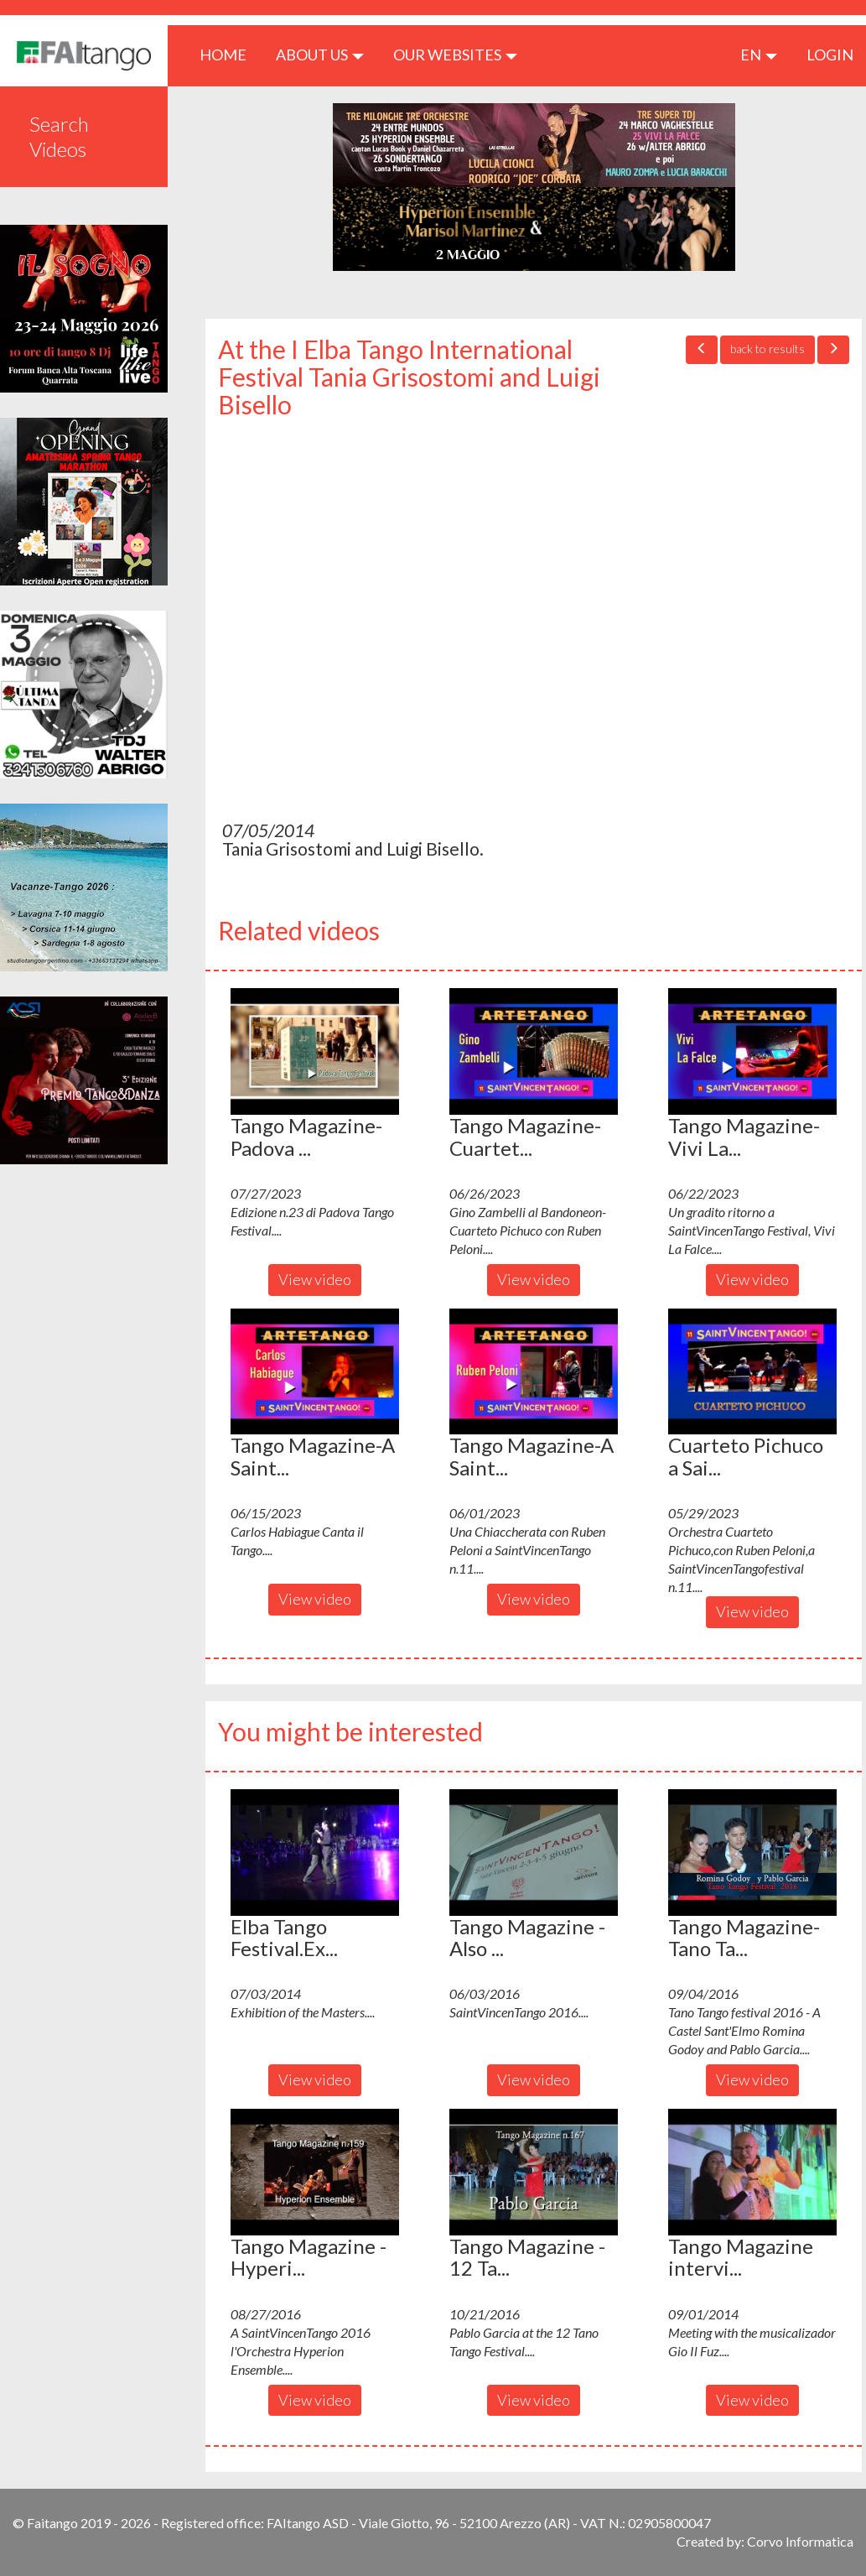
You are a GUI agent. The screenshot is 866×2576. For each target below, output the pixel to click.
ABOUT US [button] (320, 54)
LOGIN (829, 54)
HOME (229, 54)
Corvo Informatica (800, 2541)
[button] (315, 1051)
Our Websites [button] (455, 54)
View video (314, 1279)
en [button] (758, 54)
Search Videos (59, 136)
